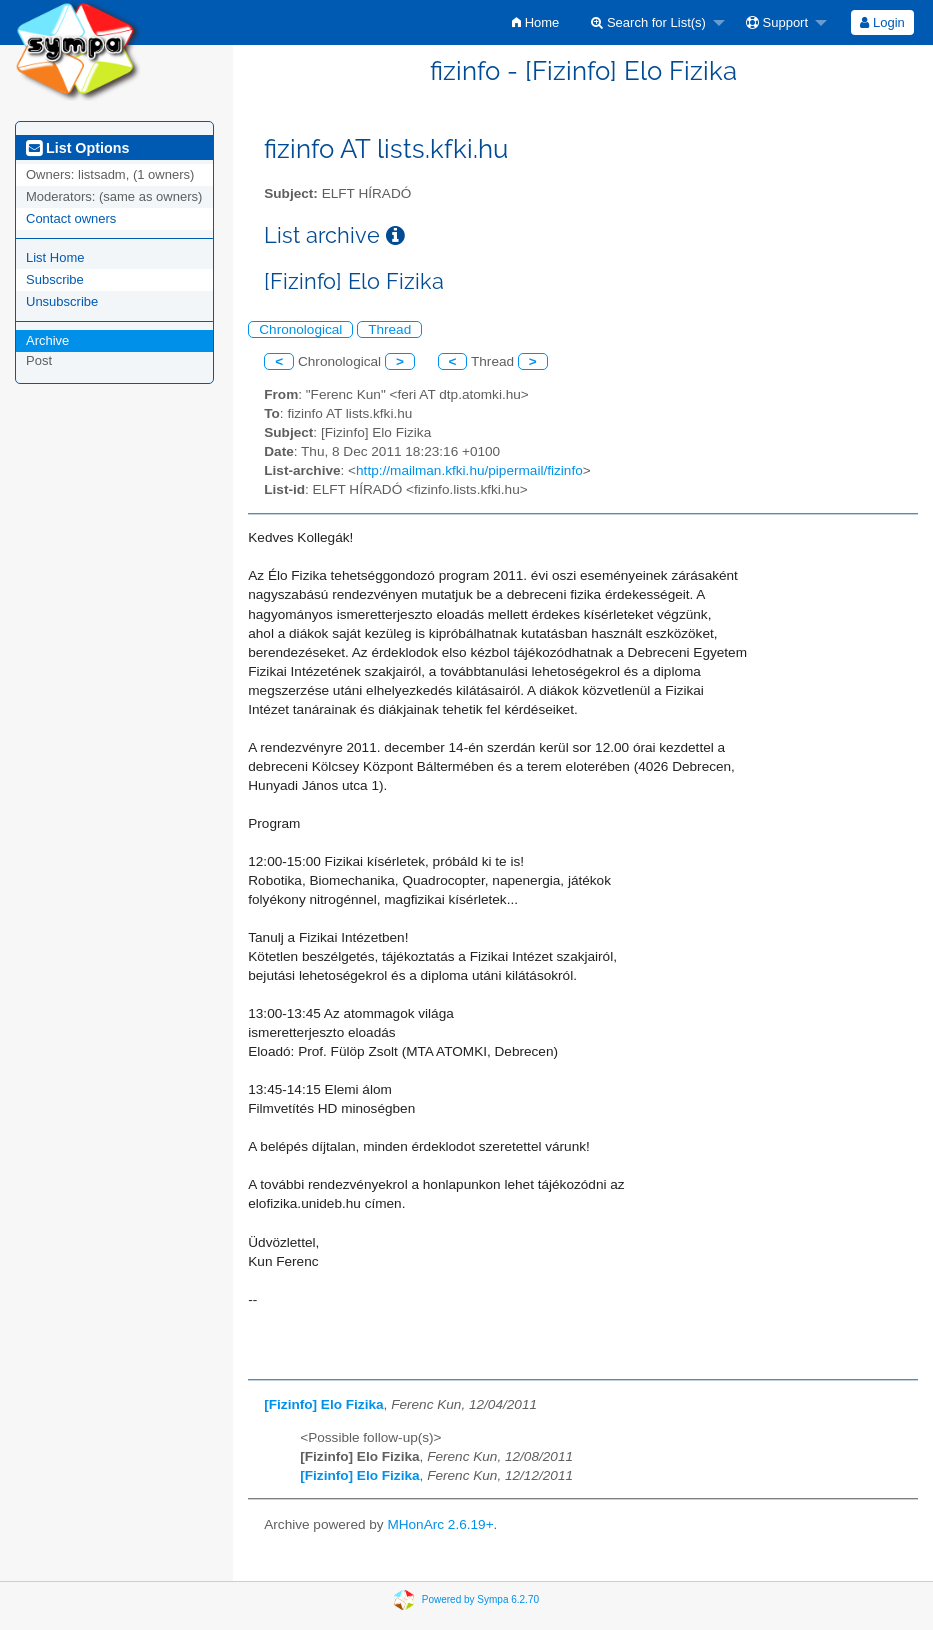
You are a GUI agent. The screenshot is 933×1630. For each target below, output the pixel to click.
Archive (47, 340)
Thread (389, 329)
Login (882, 22)
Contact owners (71, 218)
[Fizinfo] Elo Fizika (323, 1404)
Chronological (300, 329)
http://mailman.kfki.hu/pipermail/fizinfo (469, 470)
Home (535, 22)
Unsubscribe (62, 301)
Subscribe (55, 279)
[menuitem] (535, 22)
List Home (55, 257)
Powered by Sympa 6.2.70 (480, 1599)
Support (777, 22)
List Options (77, 148)
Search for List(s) (648, 22)
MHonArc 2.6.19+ (440, 1524)
